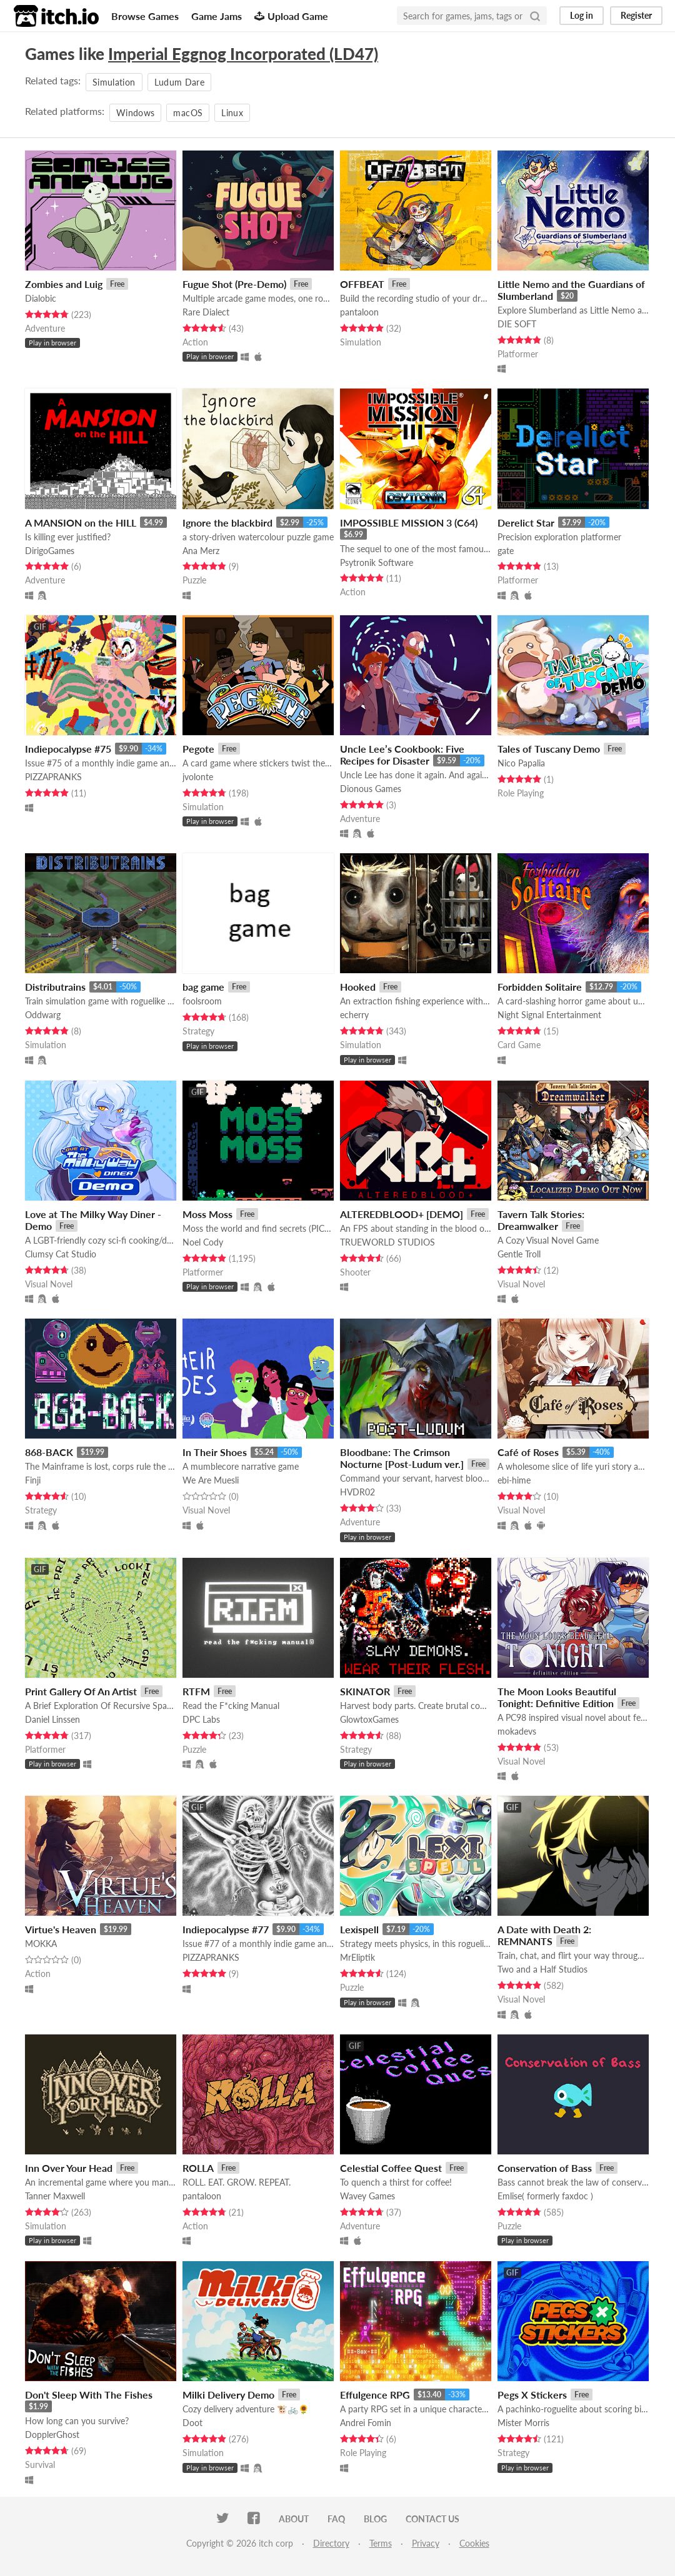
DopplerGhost (52, 2434)
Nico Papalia (521, 763)
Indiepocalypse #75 (68, 749)
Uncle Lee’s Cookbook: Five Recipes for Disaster (402, 754)
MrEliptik (357, 1957)
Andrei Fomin (365, 2422)
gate (506, 550)
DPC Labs (201, 1719)
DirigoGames (49, 550)
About (294, 2519)
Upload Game (291, 16)
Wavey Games (367, 2196)
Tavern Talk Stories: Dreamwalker (541, 1220)
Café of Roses (528, 1452)
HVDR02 (357, 1492)
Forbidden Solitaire (540, 987)
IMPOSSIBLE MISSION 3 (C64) (409, 522)
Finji (33, 1480)
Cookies (474, 2543)
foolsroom (202, 1001)
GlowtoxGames (369, 1719)
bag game (203, 987)
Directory (331, 2543)
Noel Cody (202, 1242)
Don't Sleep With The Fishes (88, 2394)
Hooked (358, 987)
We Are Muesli (210, 1480)
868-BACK (49, 1452)
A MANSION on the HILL (80, 522)
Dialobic (40, 298)
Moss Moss (207, 1214)
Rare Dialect (205, 312)
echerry (354, 1014)
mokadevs (517, 1731)
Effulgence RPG (375, 2394)
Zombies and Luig (63, 284)
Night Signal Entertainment (549, 1014)
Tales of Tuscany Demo (549, 749)
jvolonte (197, 776)
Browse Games (145, 16)
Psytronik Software (376, 562)
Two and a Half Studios (543, 1969)
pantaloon (359, 312)
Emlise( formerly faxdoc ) (545, 2196)
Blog (375, 2519)
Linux (232, 112)
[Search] (535, 15)
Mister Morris (523, 2422)
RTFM (196, 1691)
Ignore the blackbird (227, 522)
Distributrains (55, 987)
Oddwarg (43, 1014)
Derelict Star (526, 522)
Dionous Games (370, 788)
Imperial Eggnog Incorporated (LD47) (243, 54)
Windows (135, 112)
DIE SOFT (517, 324)
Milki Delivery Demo (228, 2394)
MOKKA (41, 1943)
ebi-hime (514, 1480)
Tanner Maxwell (55, 2196)
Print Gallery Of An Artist (81, 1691)
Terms (380, 2543)
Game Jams (216, 16)
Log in (581, 15)
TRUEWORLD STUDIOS (387, 1242)
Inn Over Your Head (68, 2168)
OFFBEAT (362, 284)
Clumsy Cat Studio (60, 1254)
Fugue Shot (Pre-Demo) (234, 284)
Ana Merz (200, 550)
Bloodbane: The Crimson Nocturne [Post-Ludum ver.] (402, 1458)
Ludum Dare (179, 82)
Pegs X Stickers (532, 2394)
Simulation (114, 82)
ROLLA (198, 2168)
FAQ (336, 2519)
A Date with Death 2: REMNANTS (544, 1935)
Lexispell (359, 1929)
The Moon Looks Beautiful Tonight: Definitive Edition (557, 1697)
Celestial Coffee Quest (391, 2168)
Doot (192, 2422)
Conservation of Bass (545, 2168)
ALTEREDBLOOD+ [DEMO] (401, 1214)
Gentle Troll (519, 1254)
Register (636, 15)
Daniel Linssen (52, 1719)
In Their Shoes (214, 1452)
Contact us (432, 2519)
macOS (187, 112)
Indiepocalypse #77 (225, 1929)
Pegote (198, 749)
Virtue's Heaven (60, 1929)
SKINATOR (365, 1691)
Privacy (425, 2543)
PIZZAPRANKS (53, 776)
